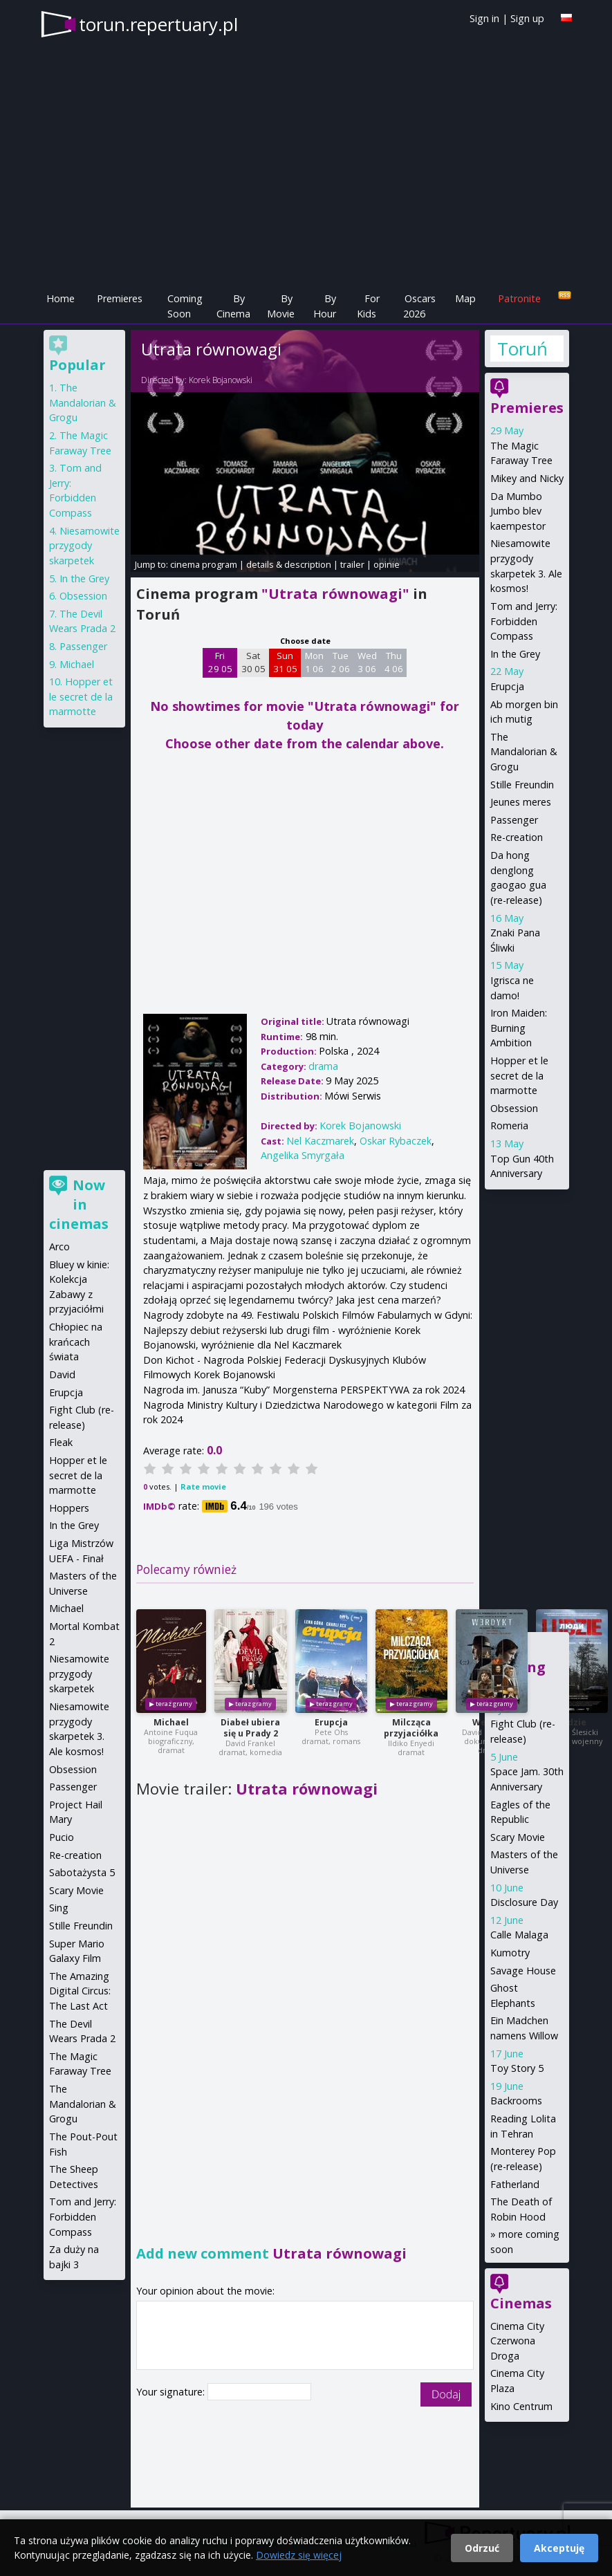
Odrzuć (482, 2548)
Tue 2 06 (340, 662)
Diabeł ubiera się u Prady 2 (250, 1727)
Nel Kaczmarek (320, 1140)
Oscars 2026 (419, 306)
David (62, 1374)
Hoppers (69, 1507)
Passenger (514, 819)
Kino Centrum (521, 2406)
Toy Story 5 (517, 2068)
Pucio (61, 1837)
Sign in (484, 18)
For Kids (368, 306)
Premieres (119, 298)
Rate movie (203, 1486)
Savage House (523, 1970)
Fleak (61, 1442)
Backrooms (516, 2100)
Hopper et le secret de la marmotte (519, 1075)
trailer (352, 564)
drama (323, 1066)
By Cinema (233, 306)
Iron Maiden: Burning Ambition (518, 1027)
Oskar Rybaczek (396, 1140)
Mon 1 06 (314, 662)
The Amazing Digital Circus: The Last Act (80, 1991)
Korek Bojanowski (220, 380)
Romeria (509, 1125)
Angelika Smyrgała (302, 1155)
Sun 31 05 (285, 662)
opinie (386, 564)
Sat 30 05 (253, 662)
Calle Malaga (519, 1934)
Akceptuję (559, 2548)
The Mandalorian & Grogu (523, 751)
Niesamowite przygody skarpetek (84, 545)
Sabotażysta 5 (82, 1872)
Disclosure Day (524, 1902)
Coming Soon (185, 306)
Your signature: (171, 2391)
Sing (58, 1907)
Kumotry (510, 1952)
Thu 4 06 (393, 662)
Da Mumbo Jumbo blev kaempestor (518, 511)
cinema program (203, 564)
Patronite (519, 298)
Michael (171, 1722)
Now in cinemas (79, 1204)
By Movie (281, 306)
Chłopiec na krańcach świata (75, 1341)
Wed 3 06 (367, 662)
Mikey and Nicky (527, 478)
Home (60, 298)
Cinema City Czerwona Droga (517, 2340)
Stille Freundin (522, 784)
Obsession (514, 1108)
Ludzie (571, 1722)
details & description (288, 564)
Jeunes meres (520, 801)
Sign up (527, 18)
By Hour (324, 306)
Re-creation (516, 837)
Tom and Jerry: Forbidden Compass (523, 621)
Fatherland (514, 2184)
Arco (59, 1246)
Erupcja (331, 1722)
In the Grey (515, 653)
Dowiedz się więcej (299, 2554)
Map (465, 298)
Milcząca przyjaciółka (411, 1727)
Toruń (522, 348)
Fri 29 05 (220, 662)
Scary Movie (517, 1837)
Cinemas (521, 2303)
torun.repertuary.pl (158, 24)
